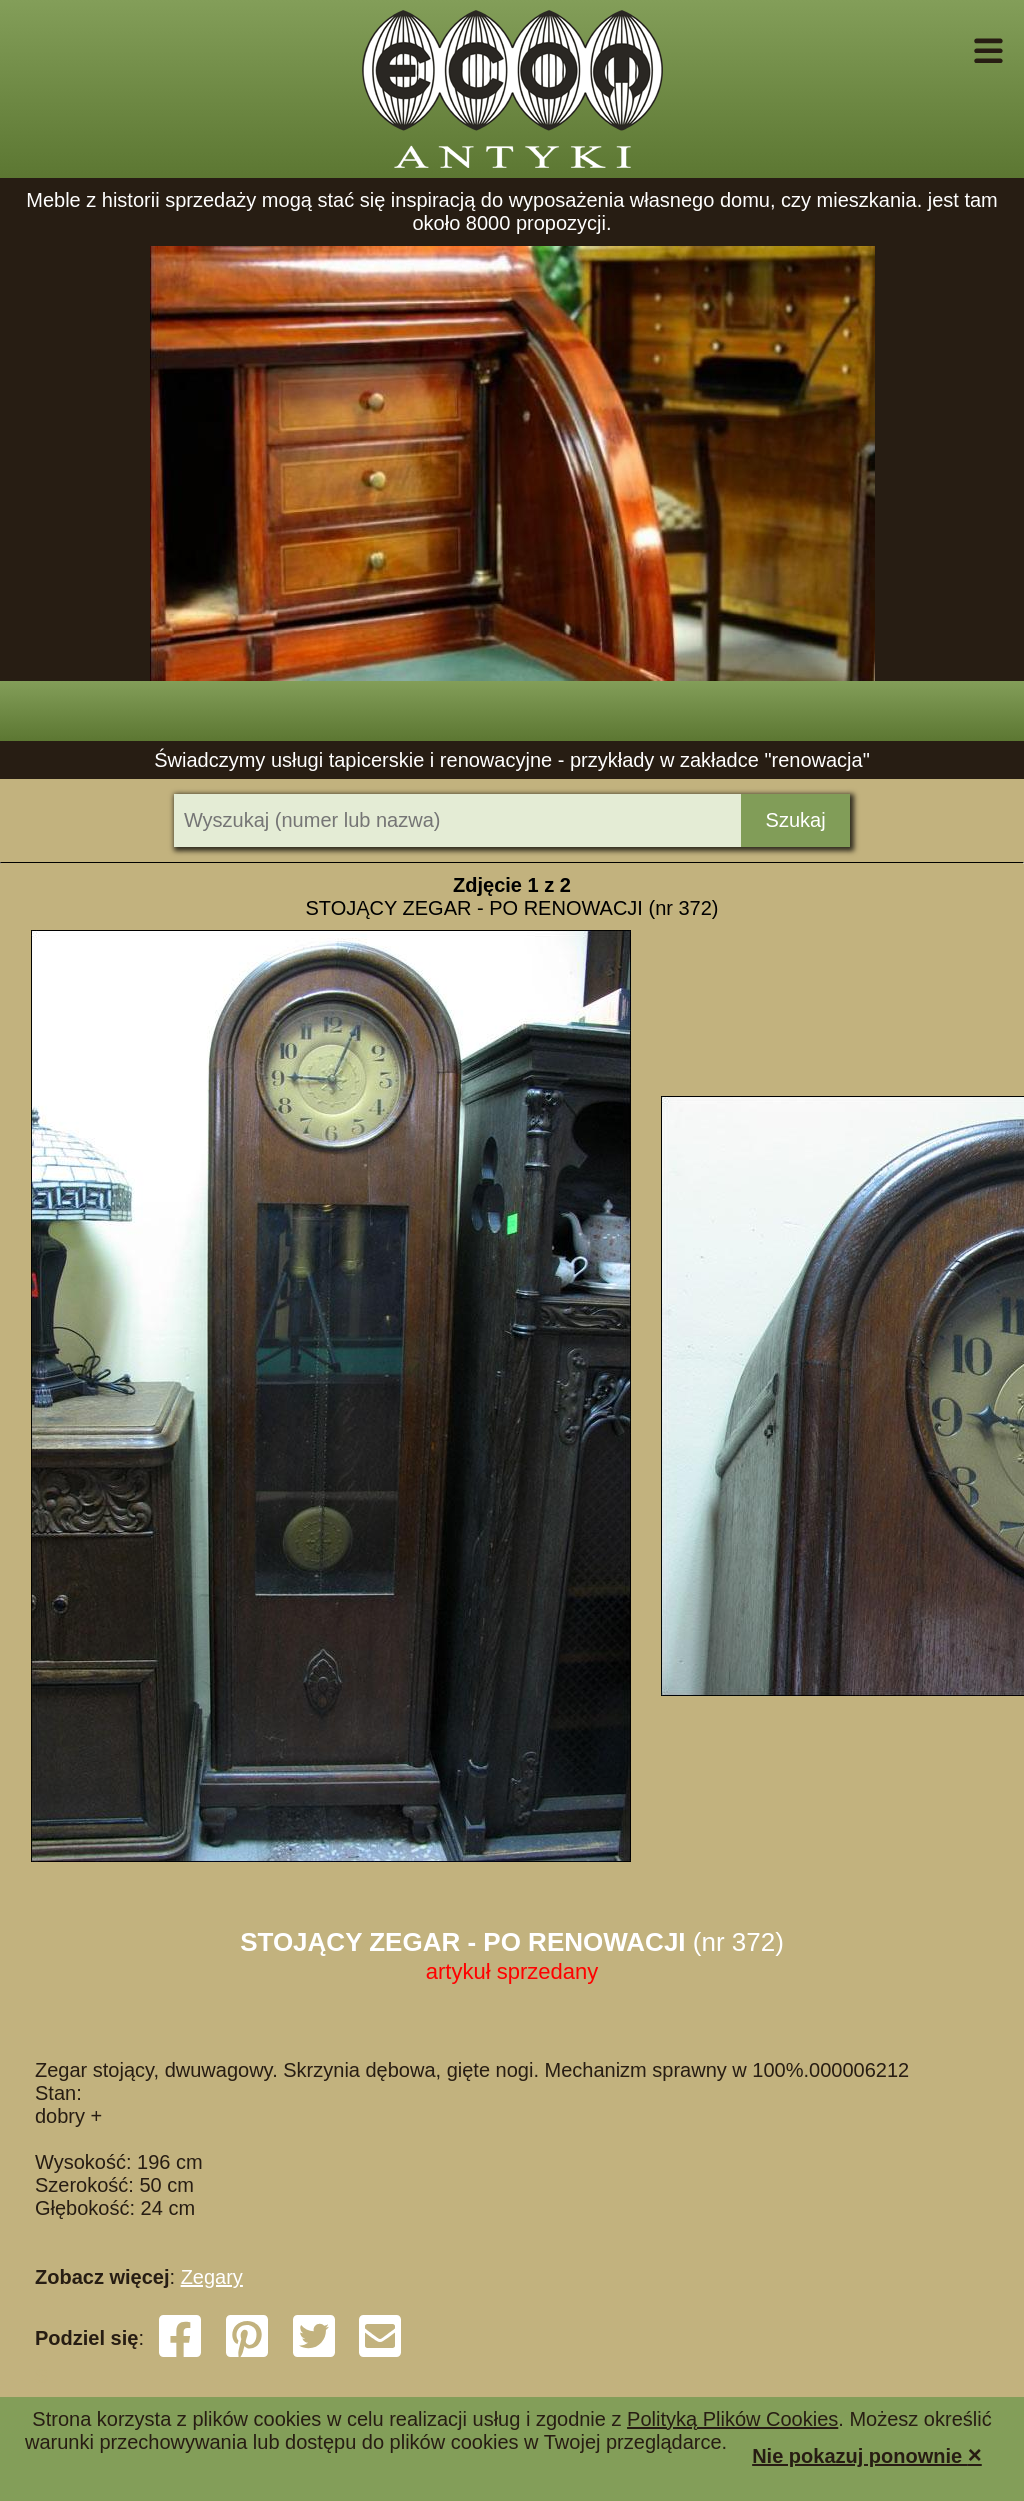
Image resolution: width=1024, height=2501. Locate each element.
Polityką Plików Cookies (732, 2419)
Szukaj (796, 820)
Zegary (212, 2277)
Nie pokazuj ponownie (867, 2454)
